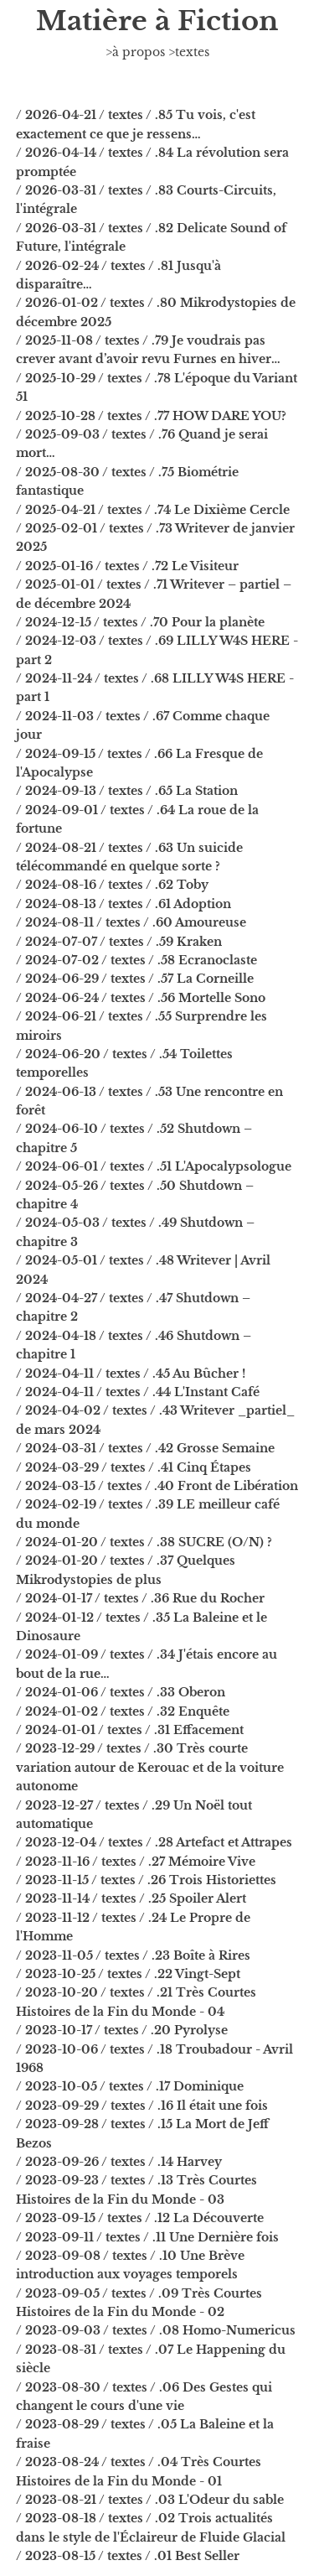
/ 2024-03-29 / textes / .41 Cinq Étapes (133, 1467)
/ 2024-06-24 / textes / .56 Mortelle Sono (140, 997)
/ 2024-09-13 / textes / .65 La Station (127, 790)
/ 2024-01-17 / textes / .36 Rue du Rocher (140, 1598)
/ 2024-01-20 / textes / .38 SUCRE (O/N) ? (144, 1542)
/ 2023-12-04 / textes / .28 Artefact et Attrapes (154, 1842)
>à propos (135, 52)
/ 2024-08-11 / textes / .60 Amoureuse (131, 922)
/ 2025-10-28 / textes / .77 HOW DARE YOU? (151, 415)
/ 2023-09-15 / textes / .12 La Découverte (140, 2217)
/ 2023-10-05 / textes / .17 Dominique (130, 2086)
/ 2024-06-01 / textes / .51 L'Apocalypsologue (153, 1166)
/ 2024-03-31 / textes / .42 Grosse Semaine (145, 1448)
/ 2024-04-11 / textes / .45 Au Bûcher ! (130, 1373)
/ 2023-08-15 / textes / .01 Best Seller (127, 2555)
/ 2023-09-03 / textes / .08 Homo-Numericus (156, 2330)
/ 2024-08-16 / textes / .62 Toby (112, 884)
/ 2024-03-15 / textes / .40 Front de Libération (157, 1485)
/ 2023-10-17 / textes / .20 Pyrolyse (122, 2030)
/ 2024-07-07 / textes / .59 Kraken (119, 941)
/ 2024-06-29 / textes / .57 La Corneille (135, 978)
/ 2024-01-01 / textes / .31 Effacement (130, 1729)
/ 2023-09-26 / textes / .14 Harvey (119, 2161)
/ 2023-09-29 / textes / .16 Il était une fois (142, 2105)
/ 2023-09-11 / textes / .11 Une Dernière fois (147, 2237)
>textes (188, 52)
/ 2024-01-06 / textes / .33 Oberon (120, 1692)
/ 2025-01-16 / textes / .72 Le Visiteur (127, 566)
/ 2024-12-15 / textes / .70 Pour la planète (140, 622)
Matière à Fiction (157, 21)
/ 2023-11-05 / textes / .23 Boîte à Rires (133, 1955)
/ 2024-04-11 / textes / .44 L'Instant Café (138, 1392)
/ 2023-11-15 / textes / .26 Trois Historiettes (146, 1880)
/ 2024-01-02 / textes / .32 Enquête (122, 1711)
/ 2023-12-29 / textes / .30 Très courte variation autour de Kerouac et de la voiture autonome (150, 1767)
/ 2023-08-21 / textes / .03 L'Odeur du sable (150, 2499)
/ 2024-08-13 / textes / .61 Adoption (123, 903)
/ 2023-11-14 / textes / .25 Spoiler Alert (131, 1898)
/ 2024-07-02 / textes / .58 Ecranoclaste (136, 960)
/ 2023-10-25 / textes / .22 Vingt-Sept (128, 1973)
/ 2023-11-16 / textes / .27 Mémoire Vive (135, 1861)
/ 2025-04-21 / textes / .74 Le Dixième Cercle (153, 509)
